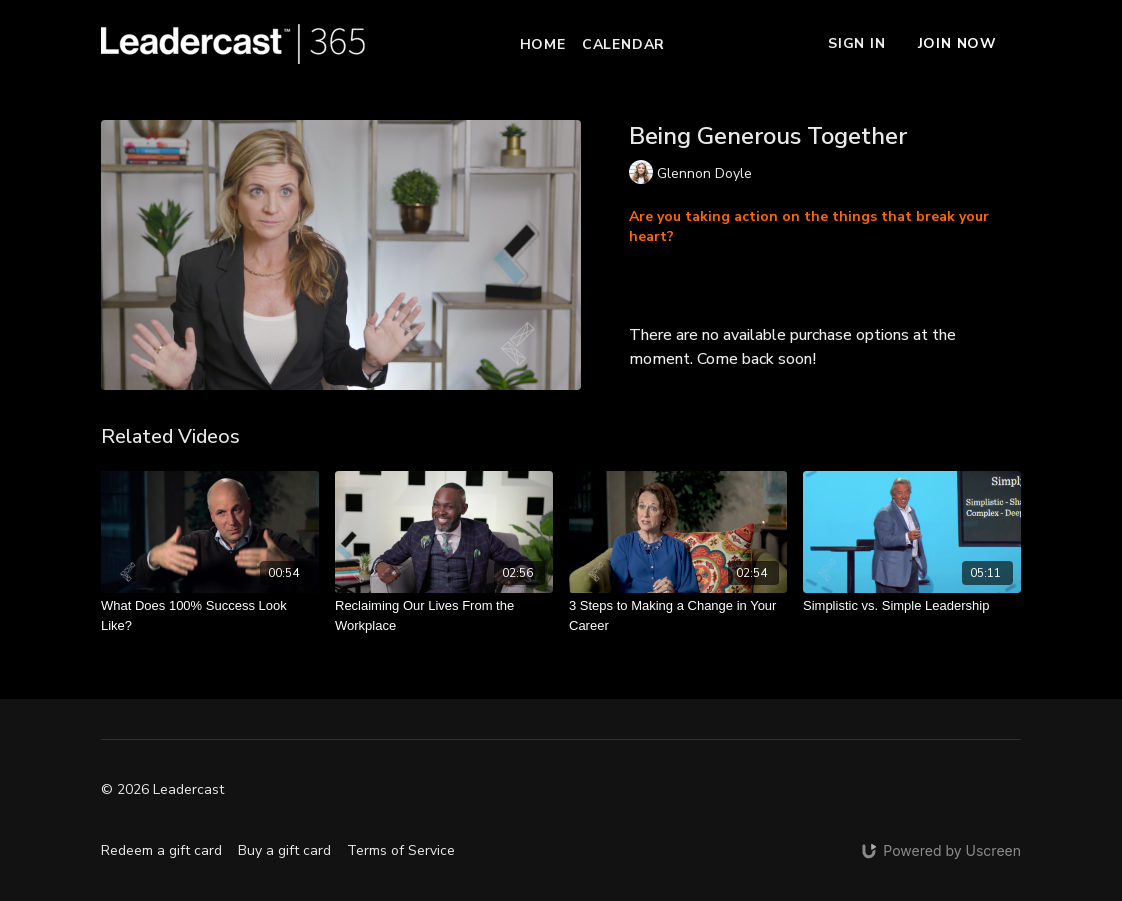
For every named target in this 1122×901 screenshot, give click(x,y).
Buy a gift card (284, 850)
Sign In (857, 43)
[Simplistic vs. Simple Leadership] (912, 606)
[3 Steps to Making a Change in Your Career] (678, 615)
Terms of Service (401, 850)
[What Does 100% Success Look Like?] (210, 615)
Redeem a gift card (161, 850)
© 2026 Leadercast (162, 790)
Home (543, 44)
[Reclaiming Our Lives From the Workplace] (444, 615)
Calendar (623, 44)
